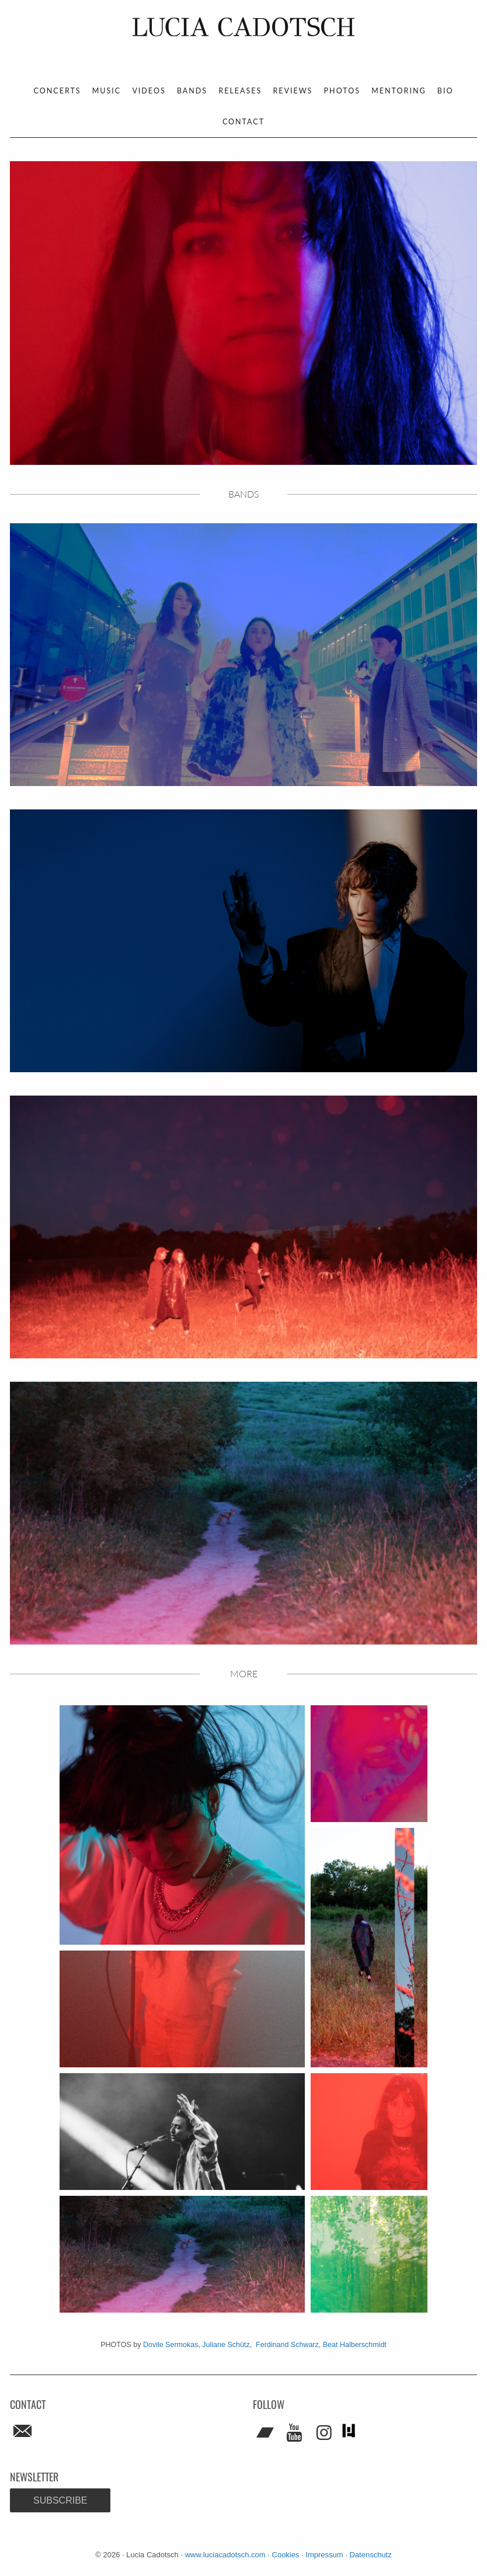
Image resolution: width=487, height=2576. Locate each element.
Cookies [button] (286, 2554)
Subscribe (60, 2500)
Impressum (324, 2554)
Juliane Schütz (225, 2345)
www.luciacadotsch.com (225, 2554)
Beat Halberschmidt (355, 2345)
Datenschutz (370, 2554)
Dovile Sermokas (170, 2345)
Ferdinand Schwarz (287, 2345)
